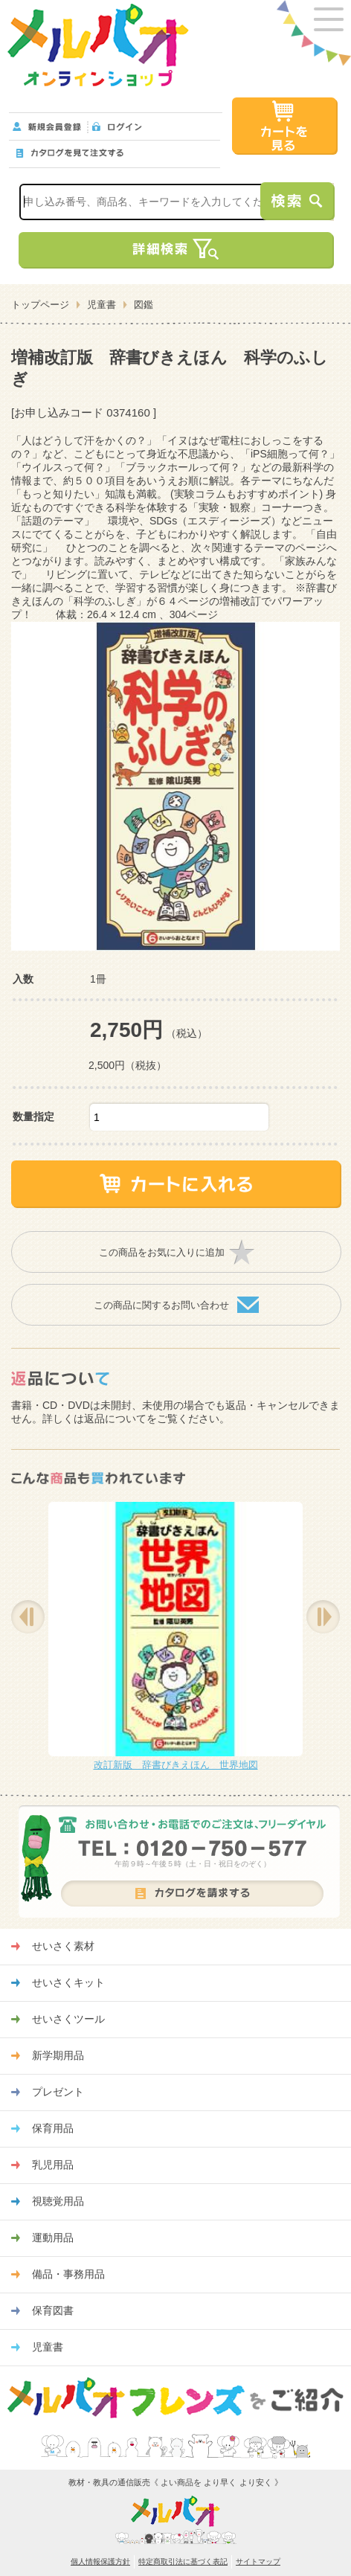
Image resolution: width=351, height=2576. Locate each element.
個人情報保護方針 (100, 2561)
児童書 (101, 304)
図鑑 (143, 304)
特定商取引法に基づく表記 (183, 2561)
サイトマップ (258, 2561)
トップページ (40, 304)
